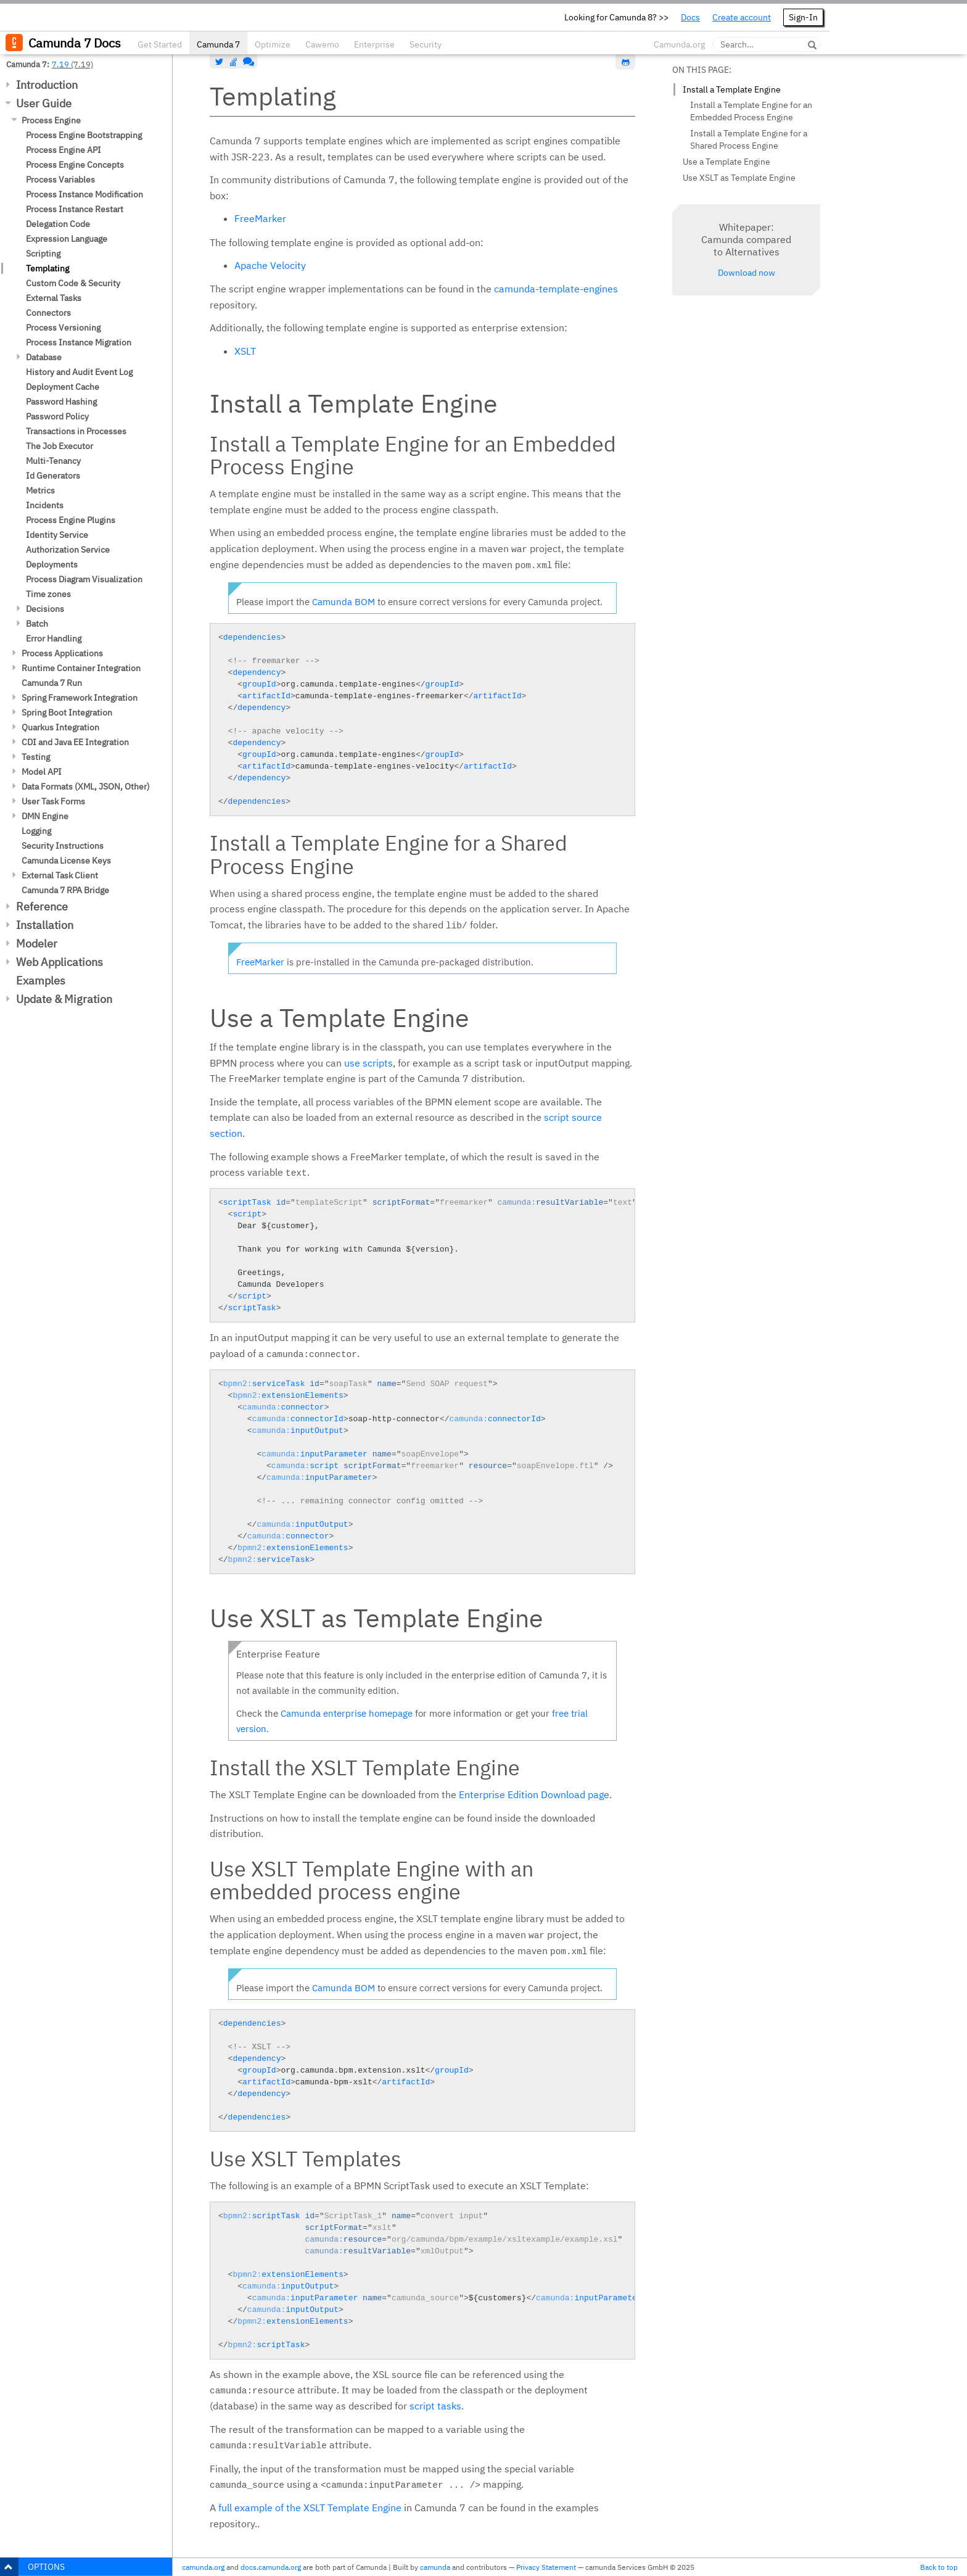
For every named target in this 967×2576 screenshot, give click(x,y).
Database (44, 357)
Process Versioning (63, 327)
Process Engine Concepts (75, 164)
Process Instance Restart (74, 209)
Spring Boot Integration (67, 712)
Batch (37, 623)
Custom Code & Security (73, 283)
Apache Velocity (270, 265)
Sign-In (803, 17)
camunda (435, 2567)
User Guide (44, 103)
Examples (40, 980)
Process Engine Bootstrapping (84, 135)
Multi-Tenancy (53, 460)
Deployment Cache (62, 386)
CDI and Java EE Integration (75, 742)
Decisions (45, 608)
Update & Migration (64, 999)
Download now (746, 272)
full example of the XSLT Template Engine (309, 2507)
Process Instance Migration (78, 342)
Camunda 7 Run (52, 682)
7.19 (60, 64)
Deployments (52, 564)
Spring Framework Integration (80, 697)
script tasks (435, 2406)
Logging (36, 830)
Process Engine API (63, 149)
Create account (741, 17)
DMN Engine (45, 816)
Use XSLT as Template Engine (739, 177)
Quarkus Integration (60, 727)
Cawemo (322, 44)
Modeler (36, 943)
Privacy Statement (546, 2567)
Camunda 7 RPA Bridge (65, 890)
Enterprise (374, 44)
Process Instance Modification (84, 194)
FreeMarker (260, 218)
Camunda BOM (343, 602)
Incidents (45, 505)
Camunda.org (679, 44)
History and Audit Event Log (79, 372)
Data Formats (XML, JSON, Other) (86, 786)
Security (425, 44)
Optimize (272, 44)
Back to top (939, 2567)
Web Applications (59, 962)
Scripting (43, 253)
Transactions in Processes (76, 431)
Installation (44, 925)
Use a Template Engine (726, 161)
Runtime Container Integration (81, 668)
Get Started (160, 44)
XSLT (245, 351)
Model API (42, 771)
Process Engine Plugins (70, 520)
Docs (690, 17)
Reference (42, 906)
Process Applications (62, 653)
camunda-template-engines (556, 289)
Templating (47, 268)
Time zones (48, 594)
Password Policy (57, 416)
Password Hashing (61, 401)
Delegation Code (58, 223)
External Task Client (60, 875)
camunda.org (203, 2567)
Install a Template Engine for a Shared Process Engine (748, 139)
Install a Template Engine (732, 89)
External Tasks (53, 297)
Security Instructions (63, 845)
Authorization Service (68, 549)
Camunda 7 (218, 44)
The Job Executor (59, 446)
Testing (36, 756)
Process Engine (51, 120)
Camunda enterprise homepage (347, 1713)
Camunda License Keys (66, 860)
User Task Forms (53, 801)
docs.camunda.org (271, 2567)
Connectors (48, 312)
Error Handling (53, 638)
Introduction (47, 85)
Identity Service (57, 534)
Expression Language (66, 238)
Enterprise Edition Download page (534, 1794)
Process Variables (60, 179)
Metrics (40, 490)
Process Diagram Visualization (84, 579)
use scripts (368, 1063)
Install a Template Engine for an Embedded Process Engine (751, 111)
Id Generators (53, 475)
